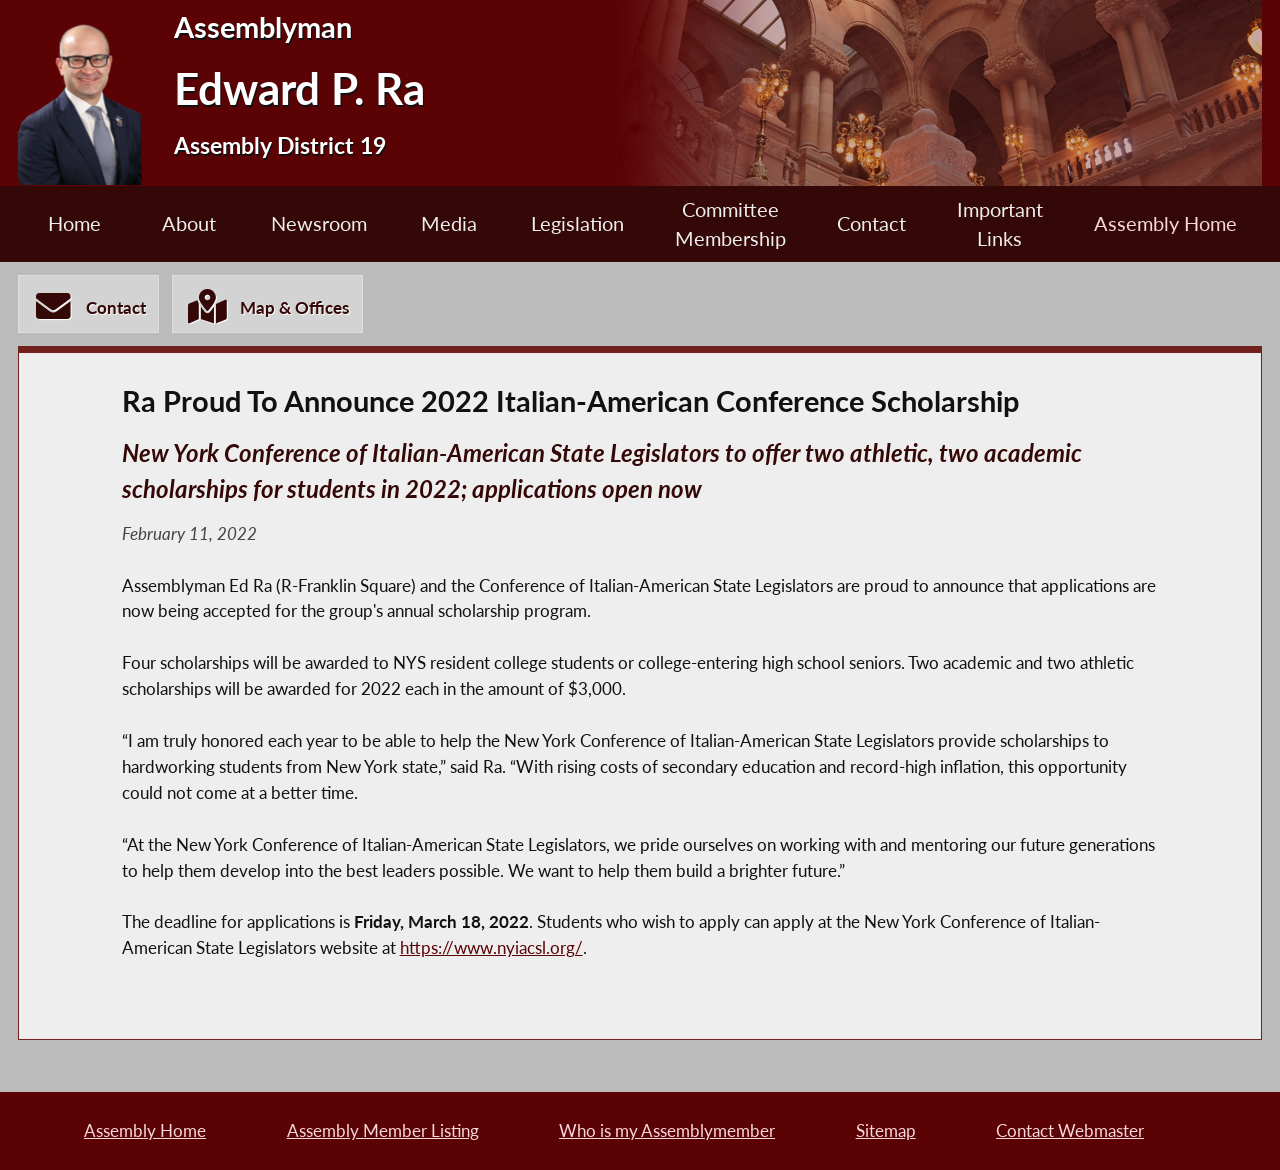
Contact (871, 223)
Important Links (1000, 224)
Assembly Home (1165, 223)
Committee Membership (730, 224)
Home (74, 223)
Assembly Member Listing (383, 1130)
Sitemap (886, 1130)
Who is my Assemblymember (667, 1130)
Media (449, 223)
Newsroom (319, 223)
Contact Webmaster (1070, 1130)
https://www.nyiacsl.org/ (491, 947)
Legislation (577, 223)
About (189, 223)
